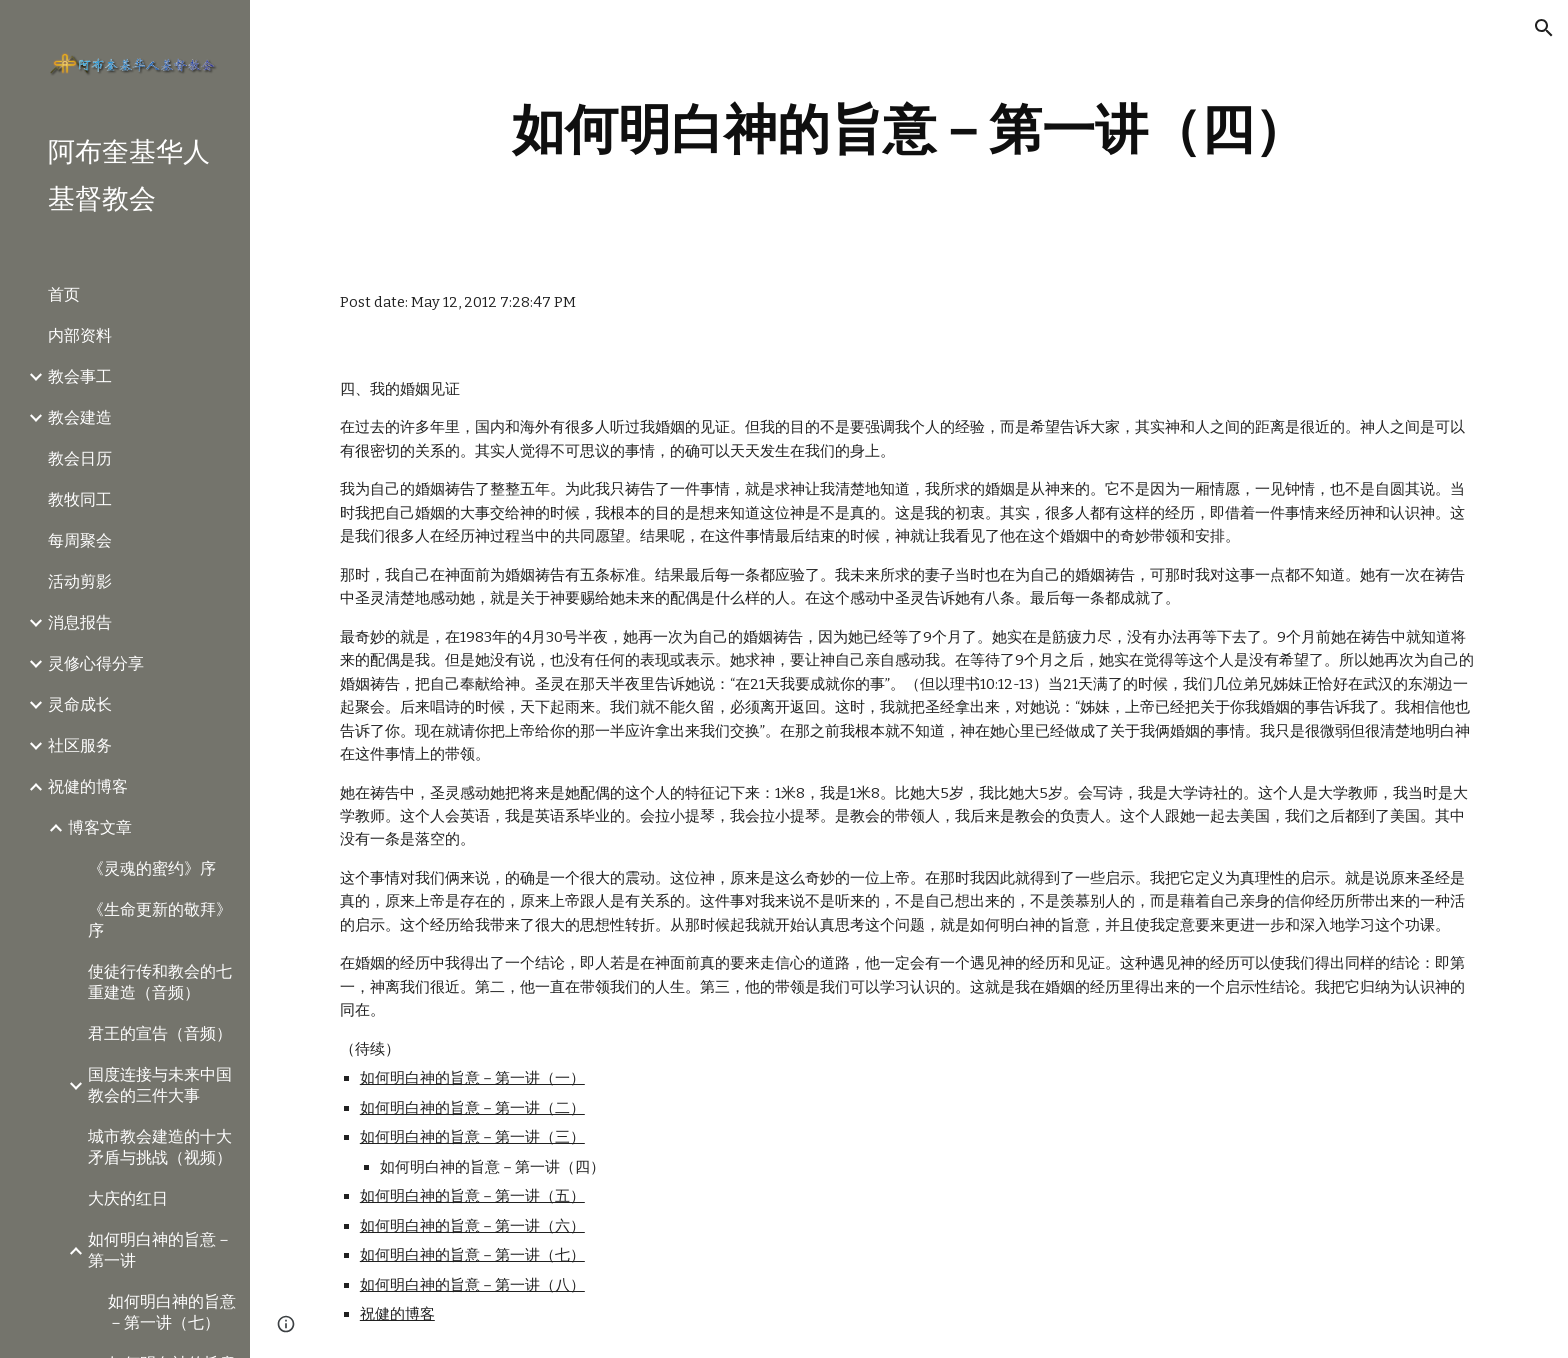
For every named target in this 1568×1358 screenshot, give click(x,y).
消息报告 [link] (80, 622)
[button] (1544, 28)
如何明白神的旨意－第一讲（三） (472, 1137)
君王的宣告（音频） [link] (160, 1033)
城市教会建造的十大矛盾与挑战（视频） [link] (160, 1147)
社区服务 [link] (80, 745)
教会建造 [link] (80, 417)
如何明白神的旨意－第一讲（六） (472, 1226)
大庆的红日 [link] (128, 1198)
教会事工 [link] (80, 376)
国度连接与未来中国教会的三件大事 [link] (160, 1085)
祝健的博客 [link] (88, 786)
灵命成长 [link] (80, 704)
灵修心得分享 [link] (96, 663)
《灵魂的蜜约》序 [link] (152, 868)
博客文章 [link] (100, 827)
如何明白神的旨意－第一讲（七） (472, 1255)
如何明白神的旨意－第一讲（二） (472, 1108)
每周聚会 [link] (80, 540)
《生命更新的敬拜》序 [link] (160, 920)
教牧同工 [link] (80, 499)
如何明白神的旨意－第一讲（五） (472, 1196)
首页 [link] (64, 294)
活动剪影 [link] (80, 581)
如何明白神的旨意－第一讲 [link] (160, 1250)
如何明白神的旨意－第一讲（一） (472, 1078)
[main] (909, 129)
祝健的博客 (397, 1314)
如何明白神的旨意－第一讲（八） (472, 1285)
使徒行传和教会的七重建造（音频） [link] (160, 982)
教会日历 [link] (80, 458)
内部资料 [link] (80, 335)
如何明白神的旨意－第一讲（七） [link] (172, 1312)
